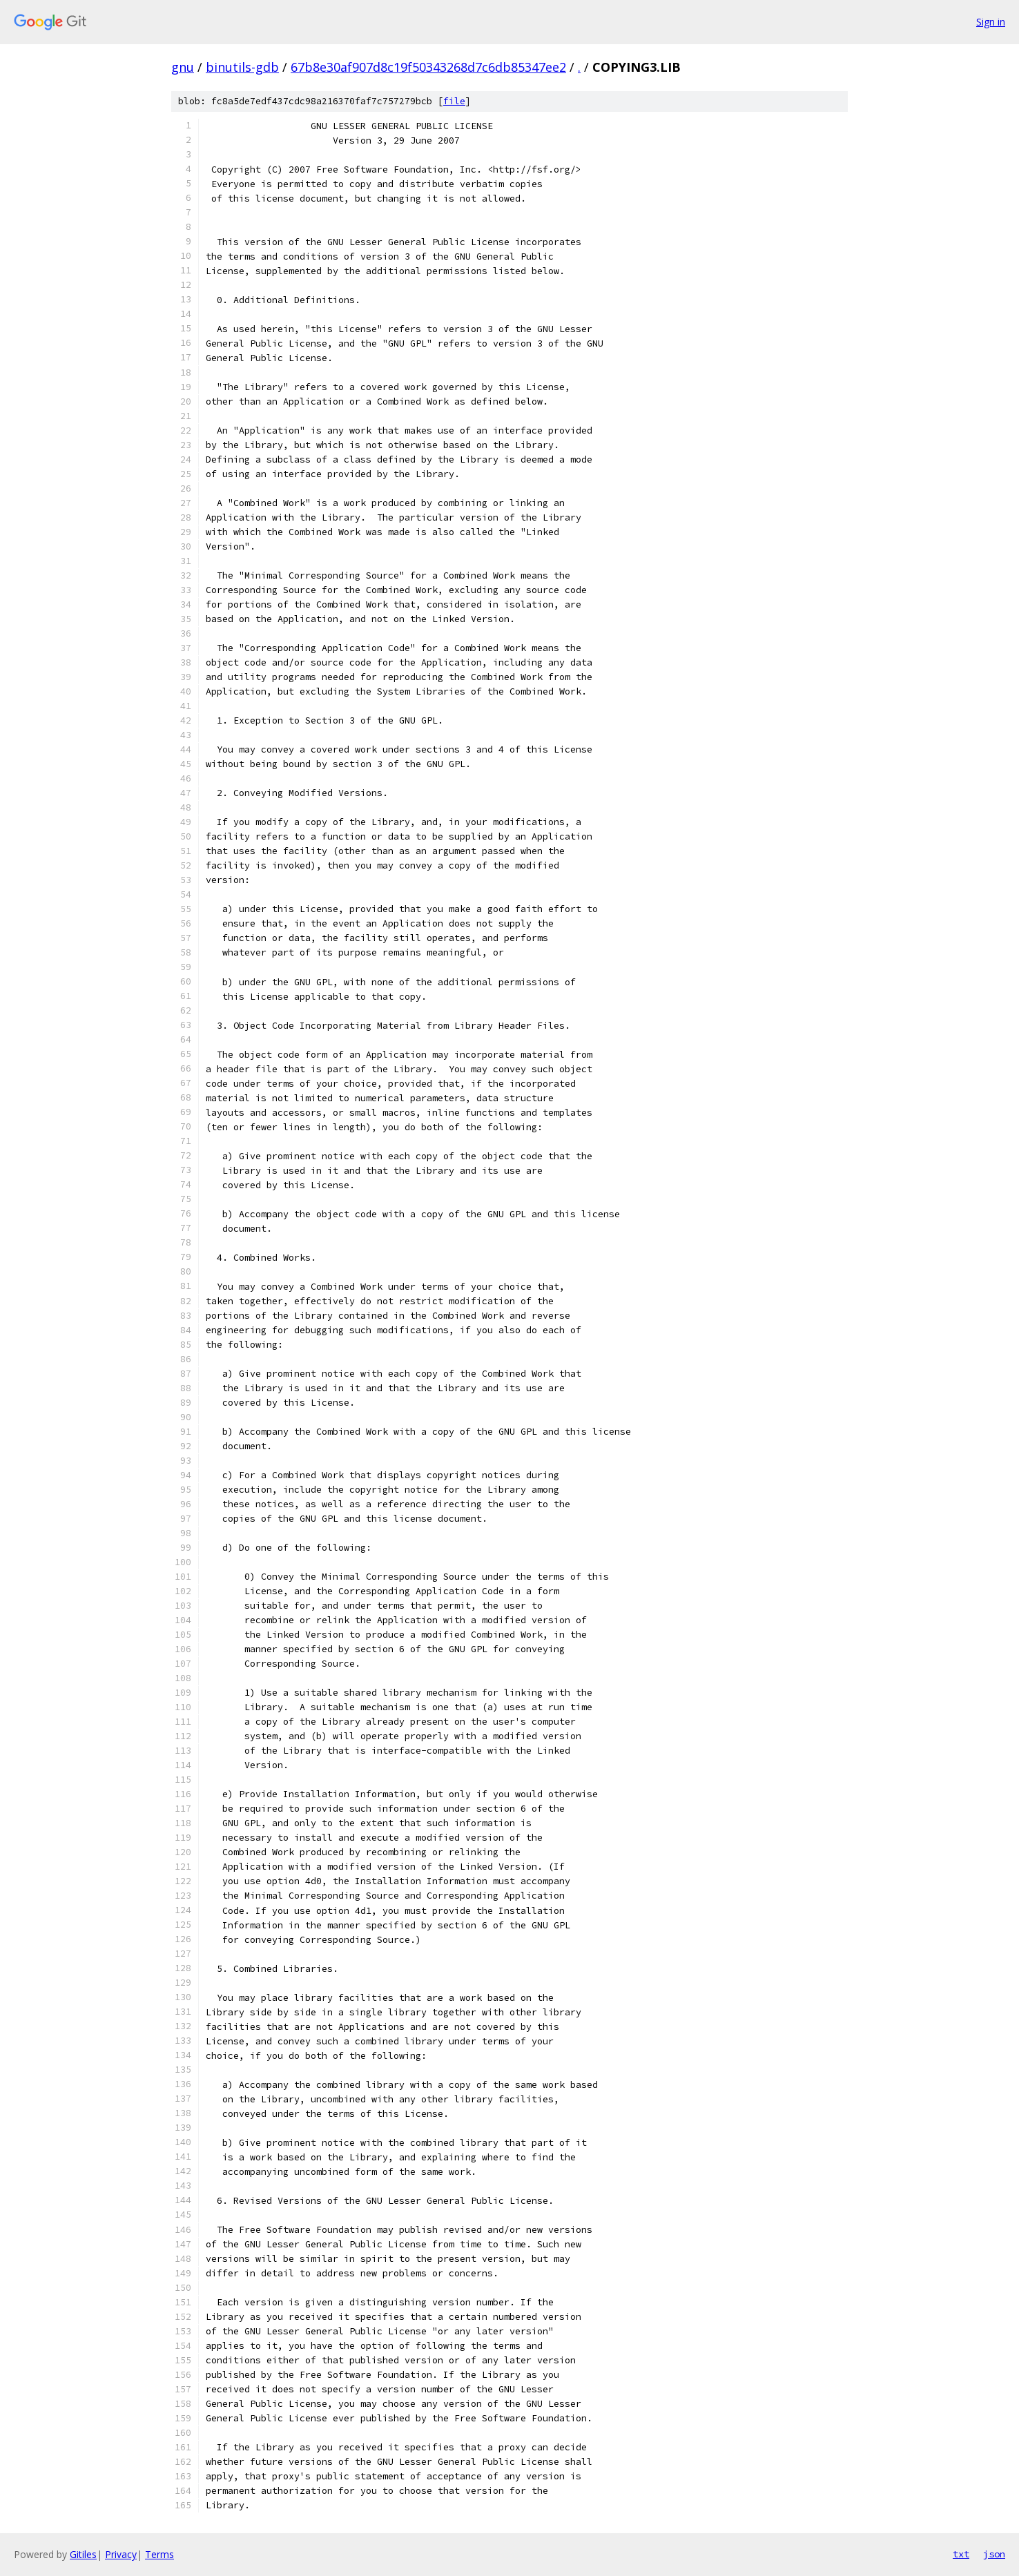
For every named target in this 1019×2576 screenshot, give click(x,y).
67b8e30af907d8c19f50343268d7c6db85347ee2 (428, 67)
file (454, 101)
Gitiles (83, 2554)
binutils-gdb (242, 67)
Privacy (121, 2554)
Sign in (990, 21)
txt (961, 2554)
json (994, 2554)
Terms (159, 2554)
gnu (182, 67)
